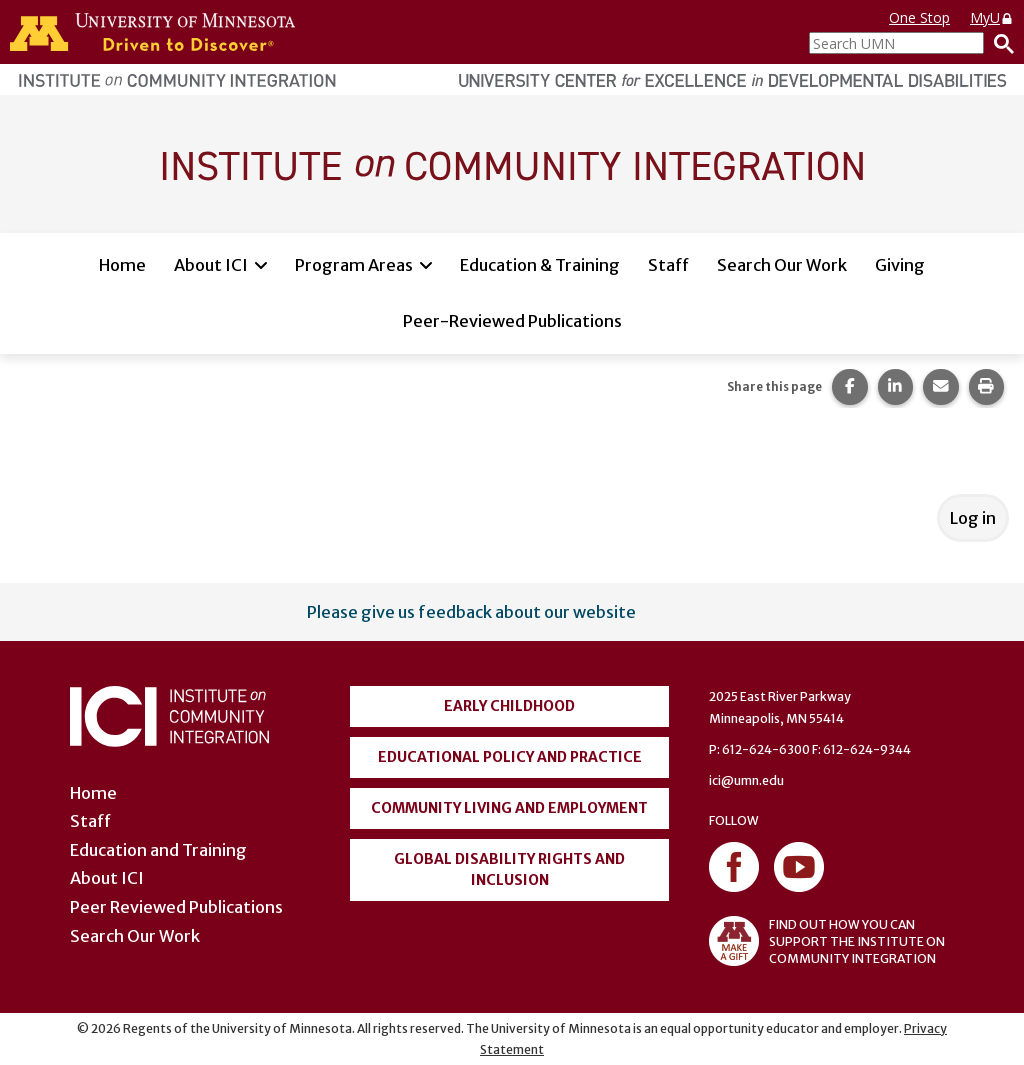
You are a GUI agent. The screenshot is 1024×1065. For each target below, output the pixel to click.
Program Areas (354, 265)
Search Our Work (782, 265)
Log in (973, 518)
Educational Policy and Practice (510, 757)
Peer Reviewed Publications (176, 907)
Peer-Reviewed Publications (512, 321)
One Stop (919, 17)
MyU (992, 17)
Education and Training (158, 850)
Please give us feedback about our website (471, 612)
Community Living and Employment (509, 808)
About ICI (211, 265)
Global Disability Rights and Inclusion (509, 869)
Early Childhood (509, 706)
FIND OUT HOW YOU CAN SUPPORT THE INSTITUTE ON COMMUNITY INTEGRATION (827, 941)
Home (122, 265)
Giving (900, 265)
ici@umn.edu (746, 780)
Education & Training (540, 265)
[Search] (999, 43)
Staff (668, 265)
